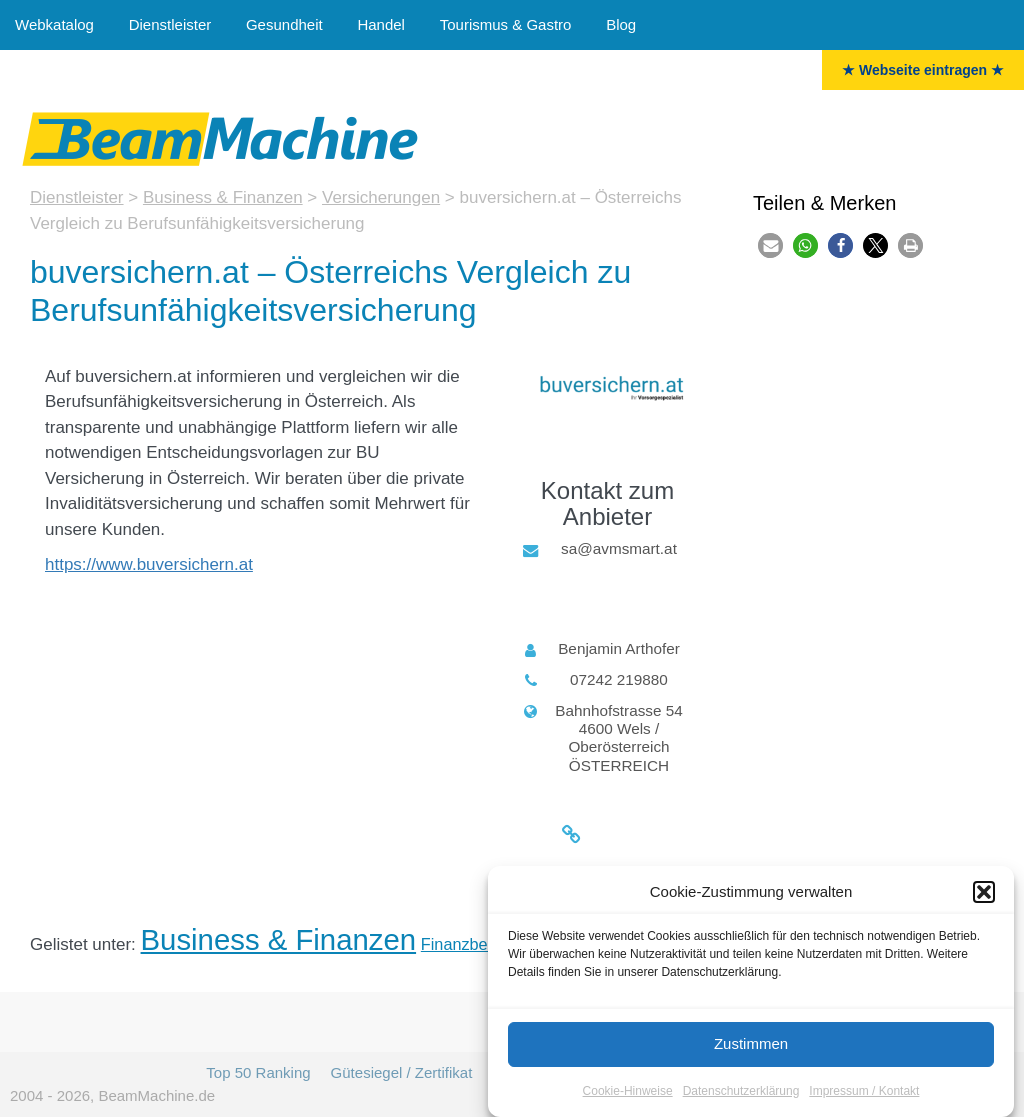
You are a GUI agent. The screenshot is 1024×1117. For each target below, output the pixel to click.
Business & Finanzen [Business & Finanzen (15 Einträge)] (279, 939)
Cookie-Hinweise (628, 1094)
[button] (984, 895)
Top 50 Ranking (258, 1072)
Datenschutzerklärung (741, 1094)
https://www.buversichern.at (149, 564)
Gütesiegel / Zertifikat (402, 1072)
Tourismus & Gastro (506, 24)
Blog (621, 24)
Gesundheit (284, 24)
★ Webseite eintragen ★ (923, 70)
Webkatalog (54, 24)
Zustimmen (751, 1046)
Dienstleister (170, 24)
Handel (381, 24)
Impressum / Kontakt (864, 1094)
